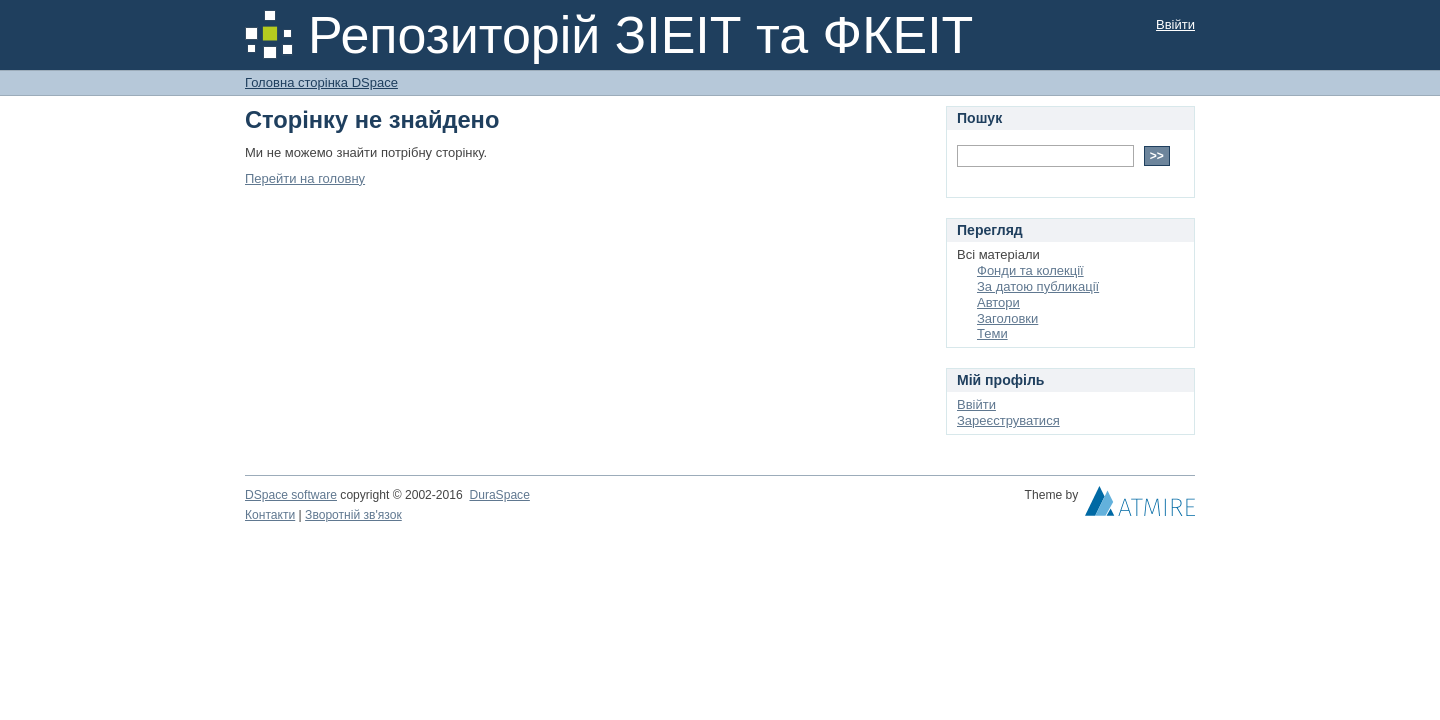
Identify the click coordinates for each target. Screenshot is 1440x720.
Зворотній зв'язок (353, 515)
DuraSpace (499, 495)
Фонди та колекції (1030, 270)
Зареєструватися (1008, 420)
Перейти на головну (305, 178)
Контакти (270, 515)
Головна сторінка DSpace (321, 82)
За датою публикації (1038, 286)
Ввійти (1175, 24)
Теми (992, 333)
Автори (998, 302)
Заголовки (1007, 318)
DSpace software (291, 495)
